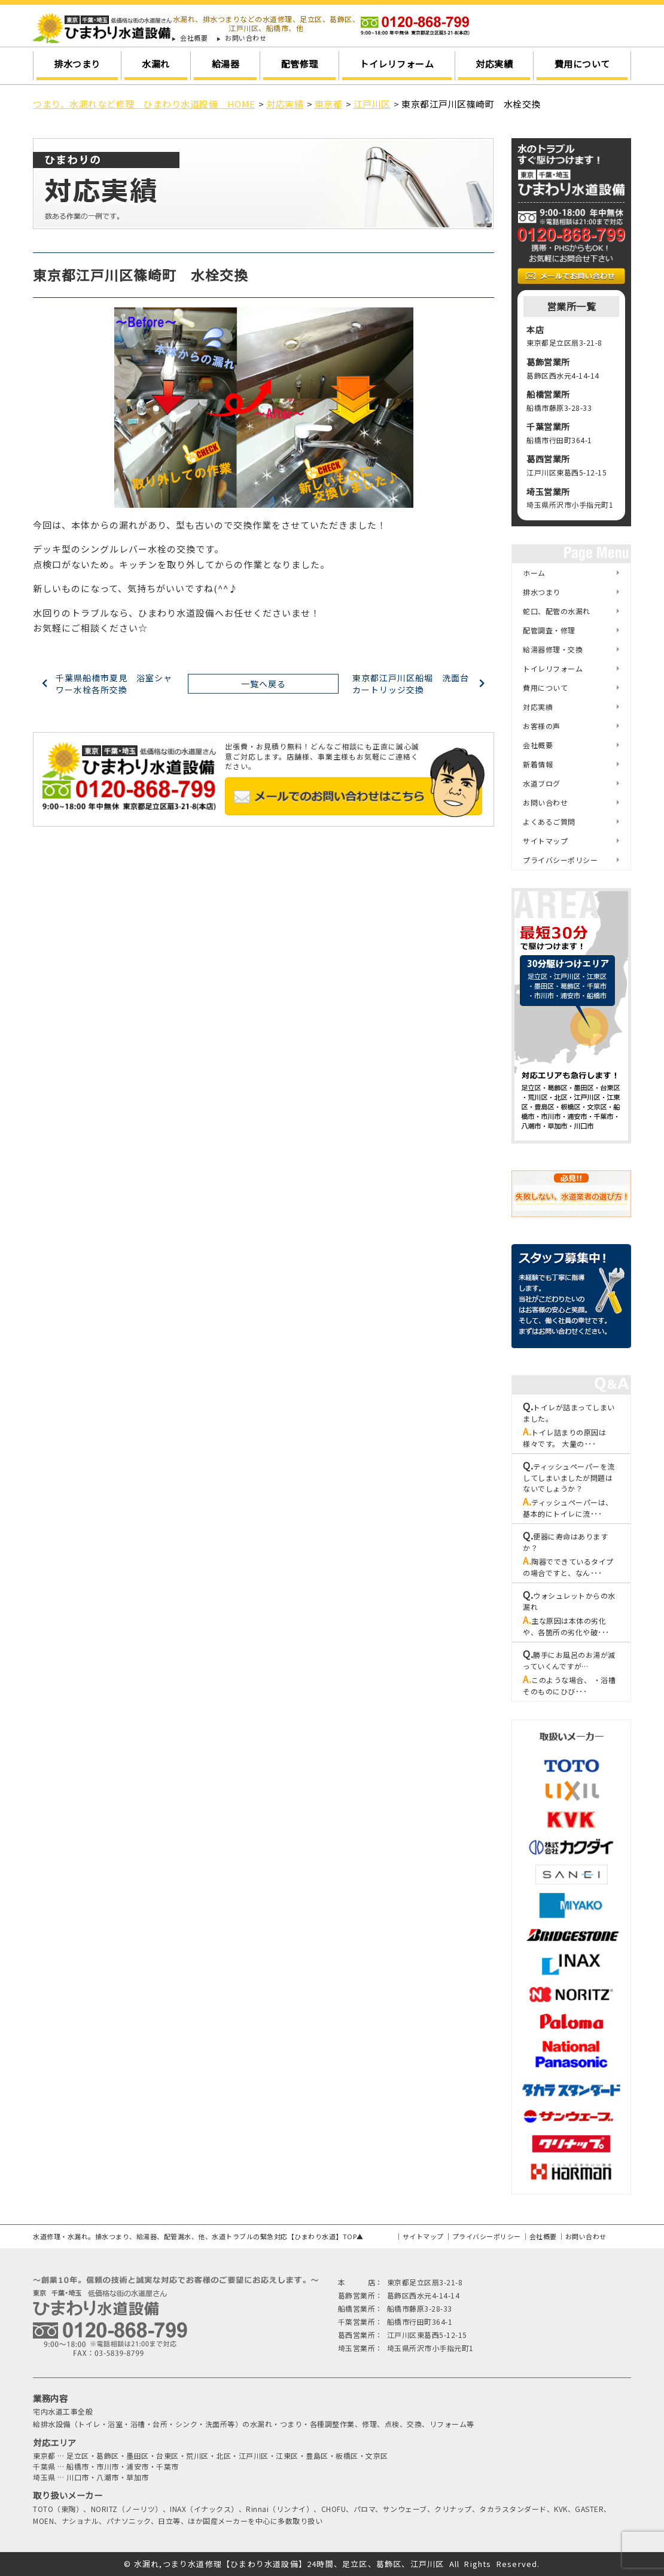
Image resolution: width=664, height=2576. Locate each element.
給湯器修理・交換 (553, 649)
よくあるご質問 (549, 821)
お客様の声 (542, 726)
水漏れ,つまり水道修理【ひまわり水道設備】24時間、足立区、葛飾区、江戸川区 (289, 2563)
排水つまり (77, 63)
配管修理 (299, 63)
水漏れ (156, 63)
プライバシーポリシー (560, 860)
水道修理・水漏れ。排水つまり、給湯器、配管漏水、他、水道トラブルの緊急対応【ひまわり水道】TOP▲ (198, 2236)
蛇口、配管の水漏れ (556, 611)
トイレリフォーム (397, 63)
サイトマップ (545, 841)
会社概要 (194, 37)
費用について (582, 63)
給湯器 (226, 63)
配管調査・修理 (549, 630)
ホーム (534, 573)
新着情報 (538, 764)
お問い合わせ (245, 37)
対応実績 (494, 63)
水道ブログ (542, 783)
